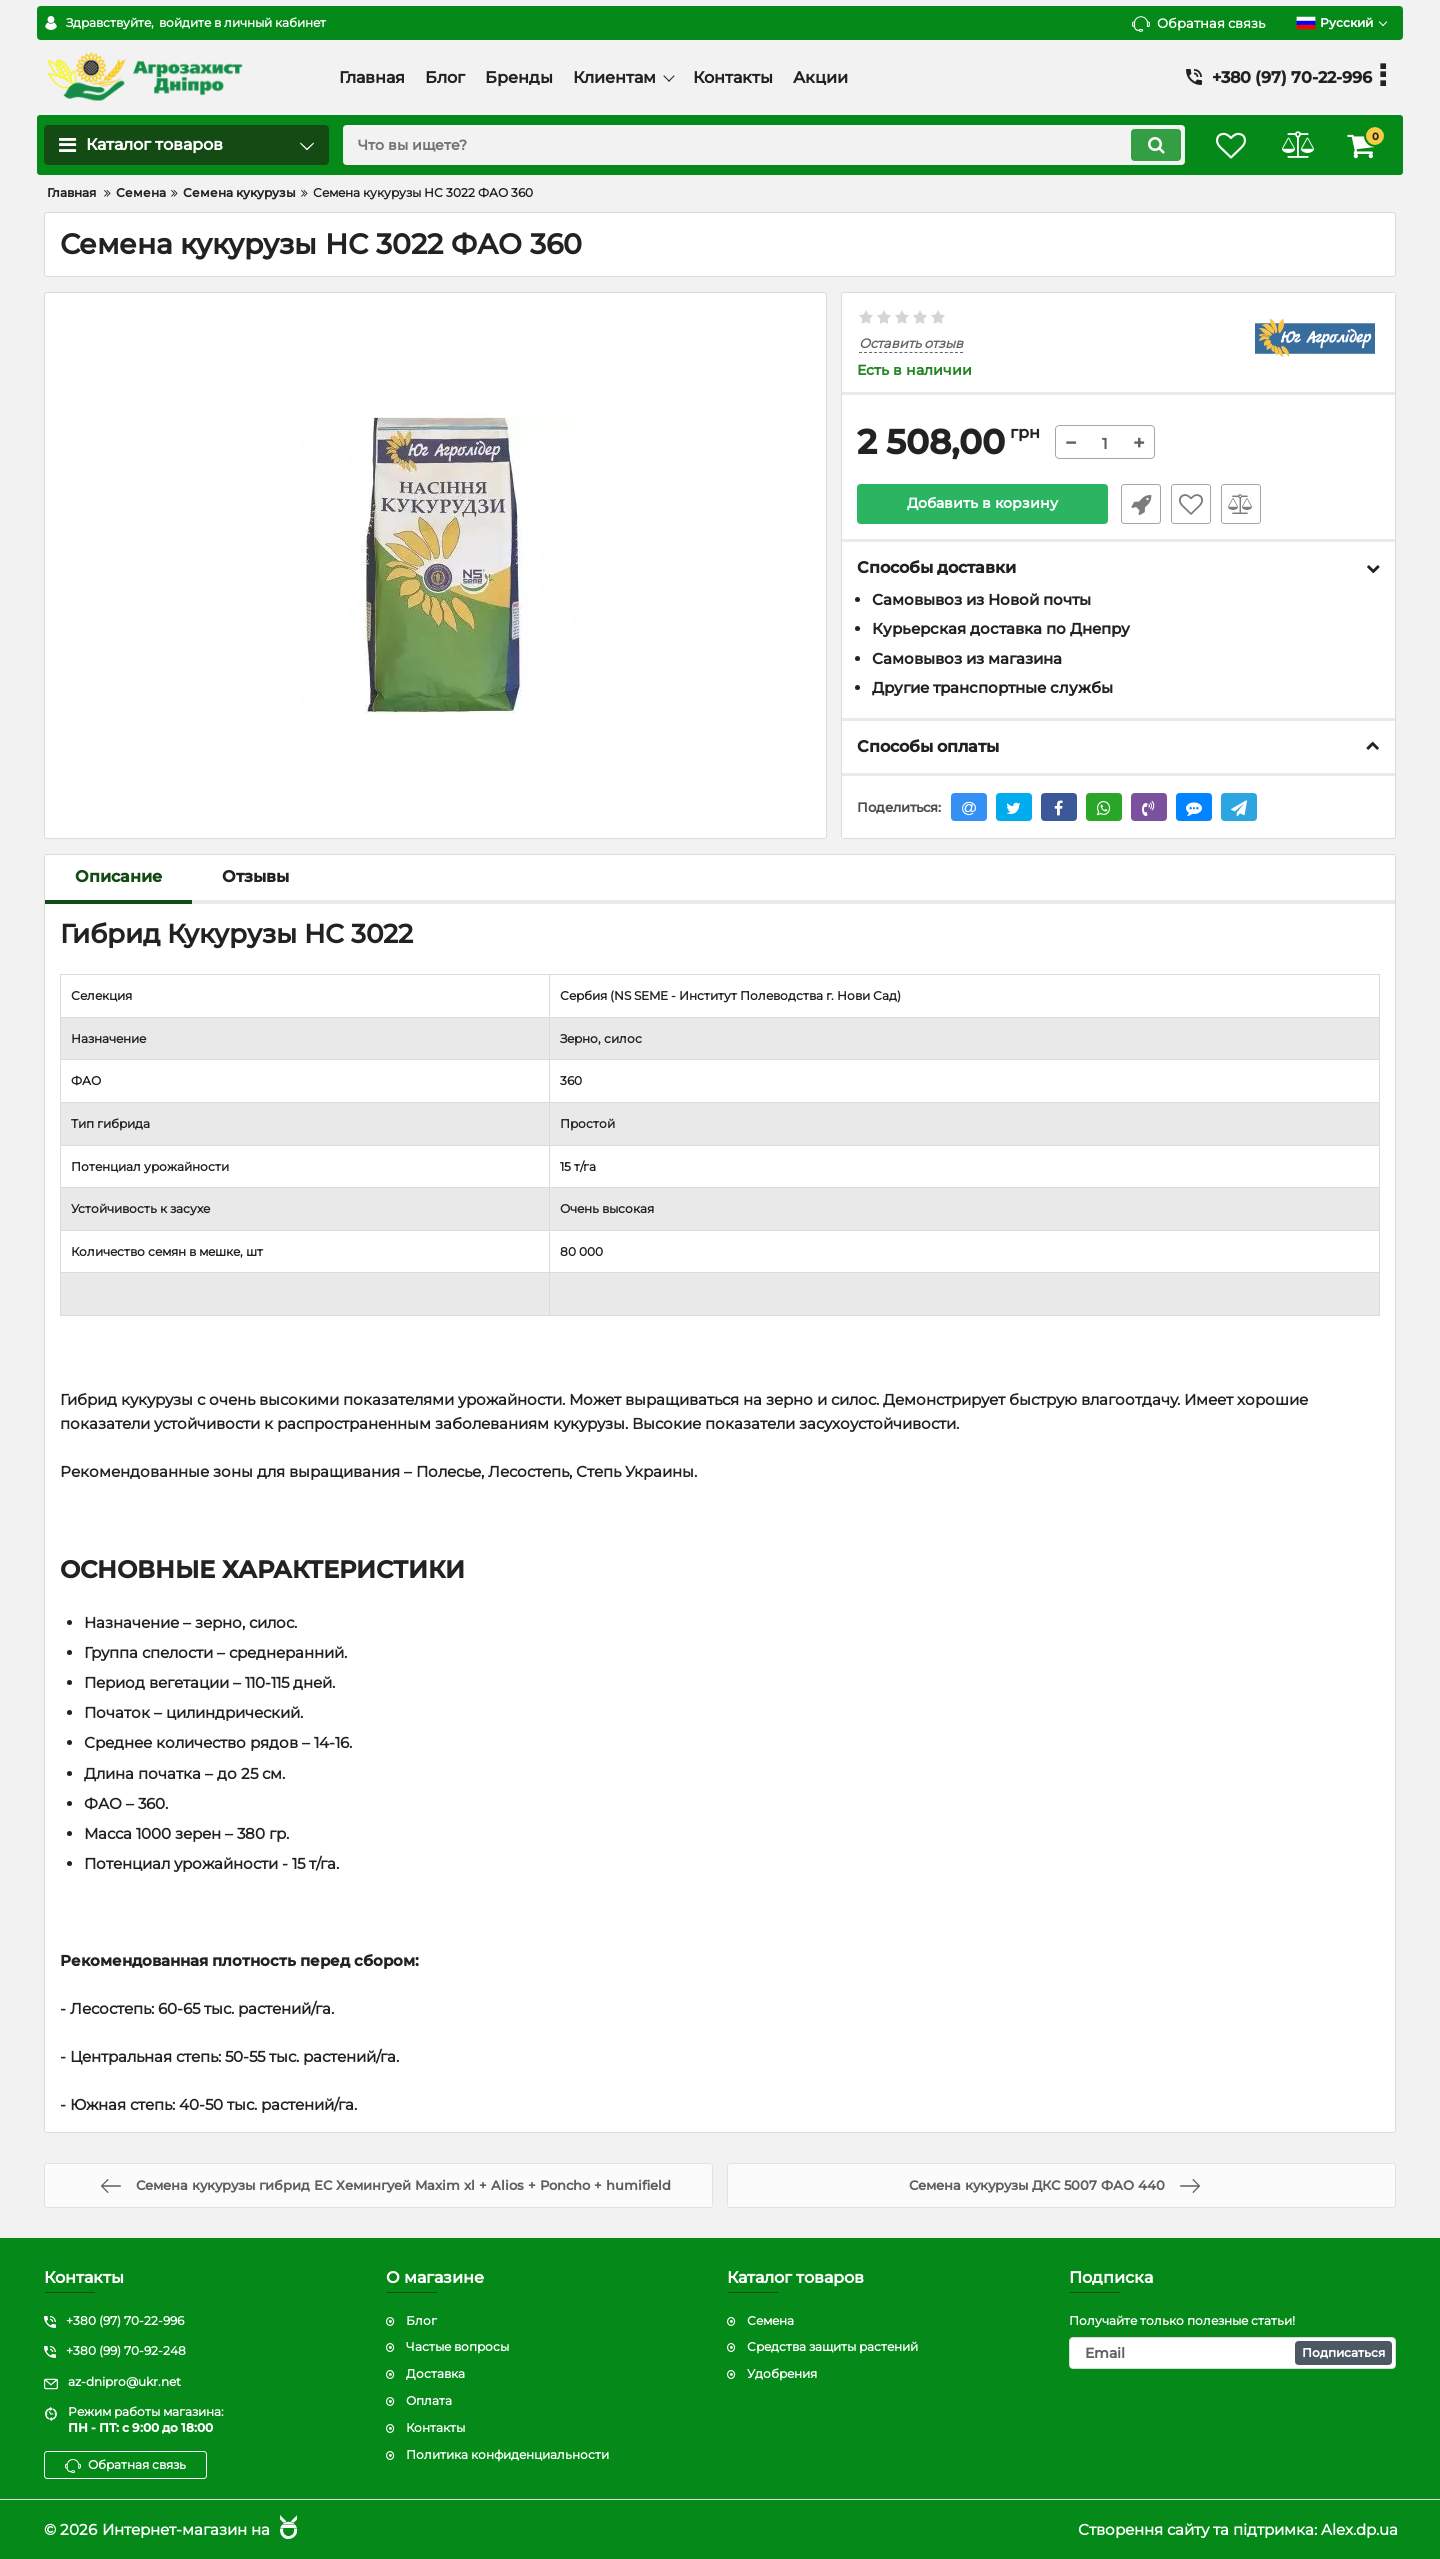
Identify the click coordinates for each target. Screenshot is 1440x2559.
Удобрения (782, 2374)
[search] (757, 145)
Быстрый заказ (1138, 504)
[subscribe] (1233, 2354)
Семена (770, 2320)
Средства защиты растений (832, 2347)
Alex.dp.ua (1359, 2529)
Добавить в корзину (982, 504)
